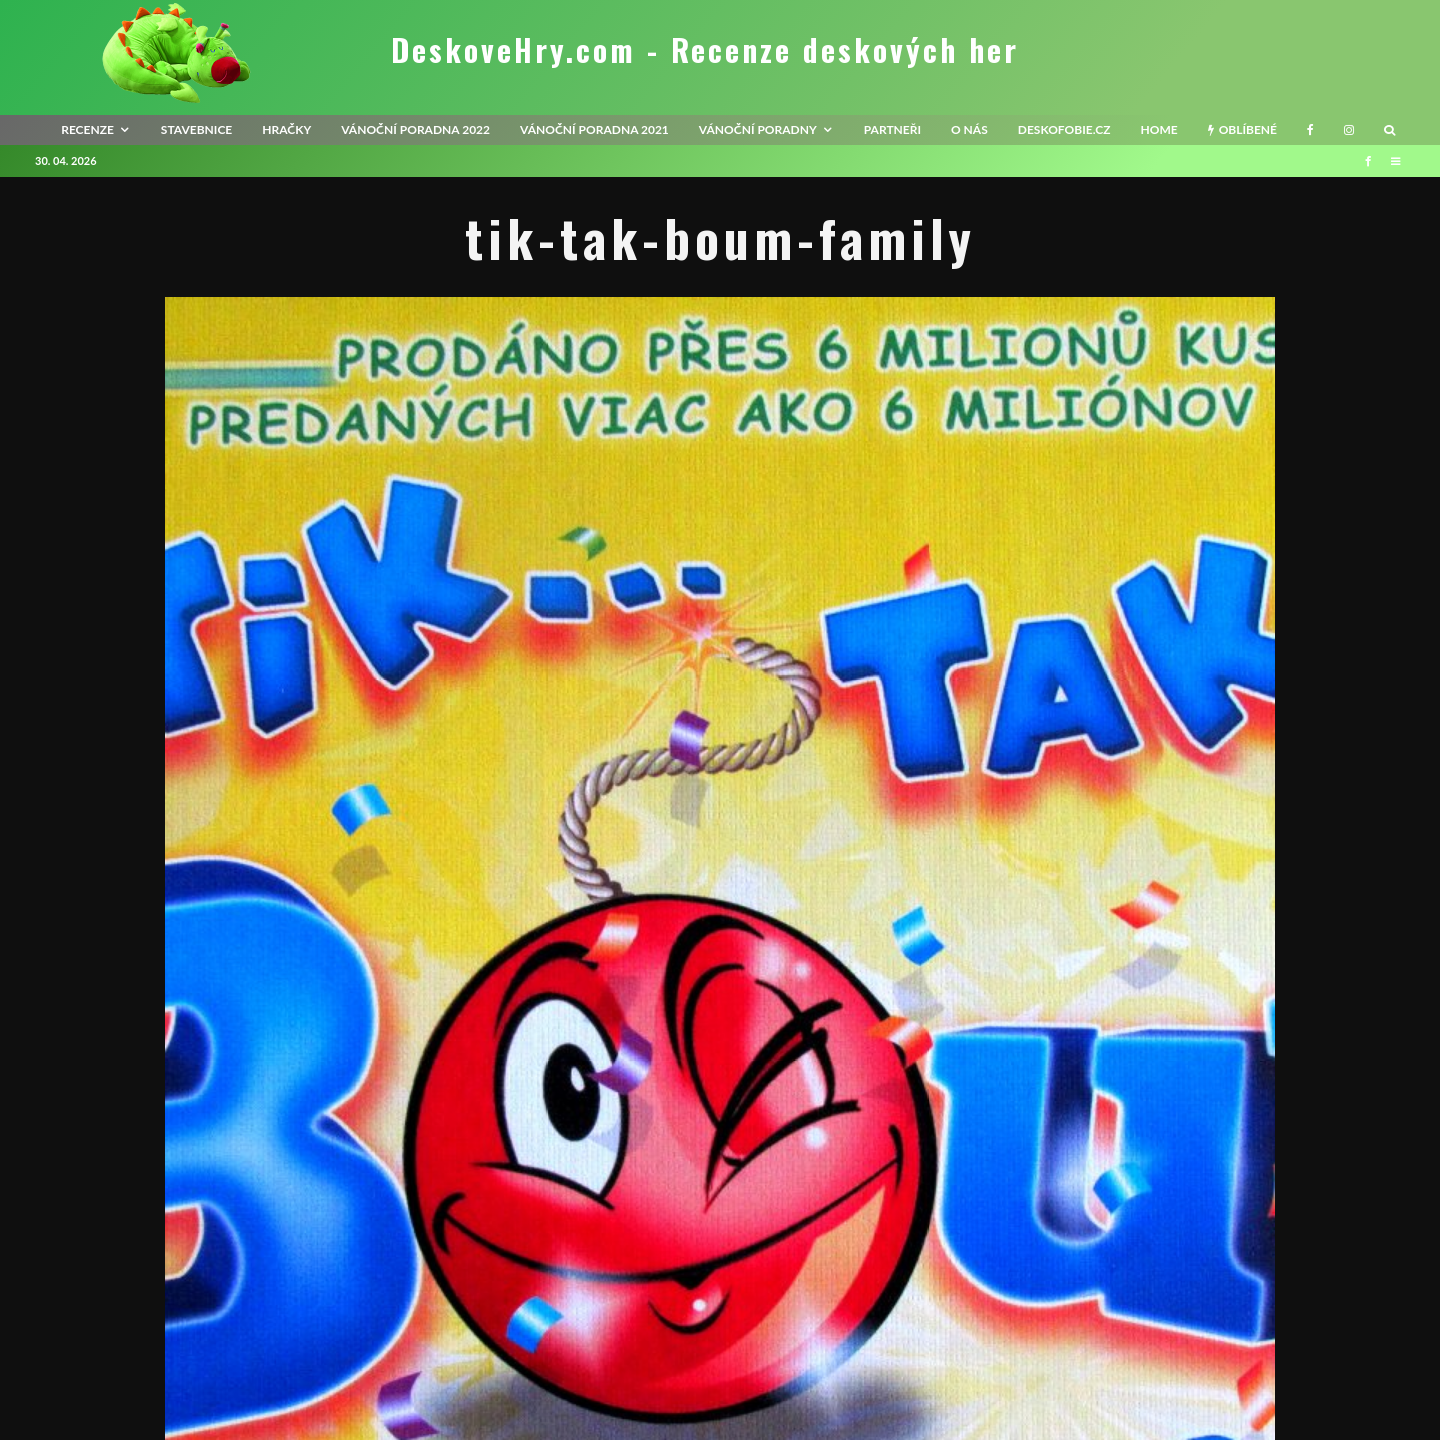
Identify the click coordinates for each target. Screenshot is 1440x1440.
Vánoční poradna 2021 (594, 129)
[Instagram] (1349, 130)
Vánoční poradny (758, 129)
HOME (1158, 129)
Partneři (892, 129)
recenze (87, 129)
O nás (969, 129)
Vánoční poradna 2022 (415, 129)
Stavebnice (196, 129)
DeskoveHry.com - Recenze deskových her (705, 50)
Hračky (286, 129)
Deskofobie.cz (1064, 129)
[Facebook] (1310, 130)
